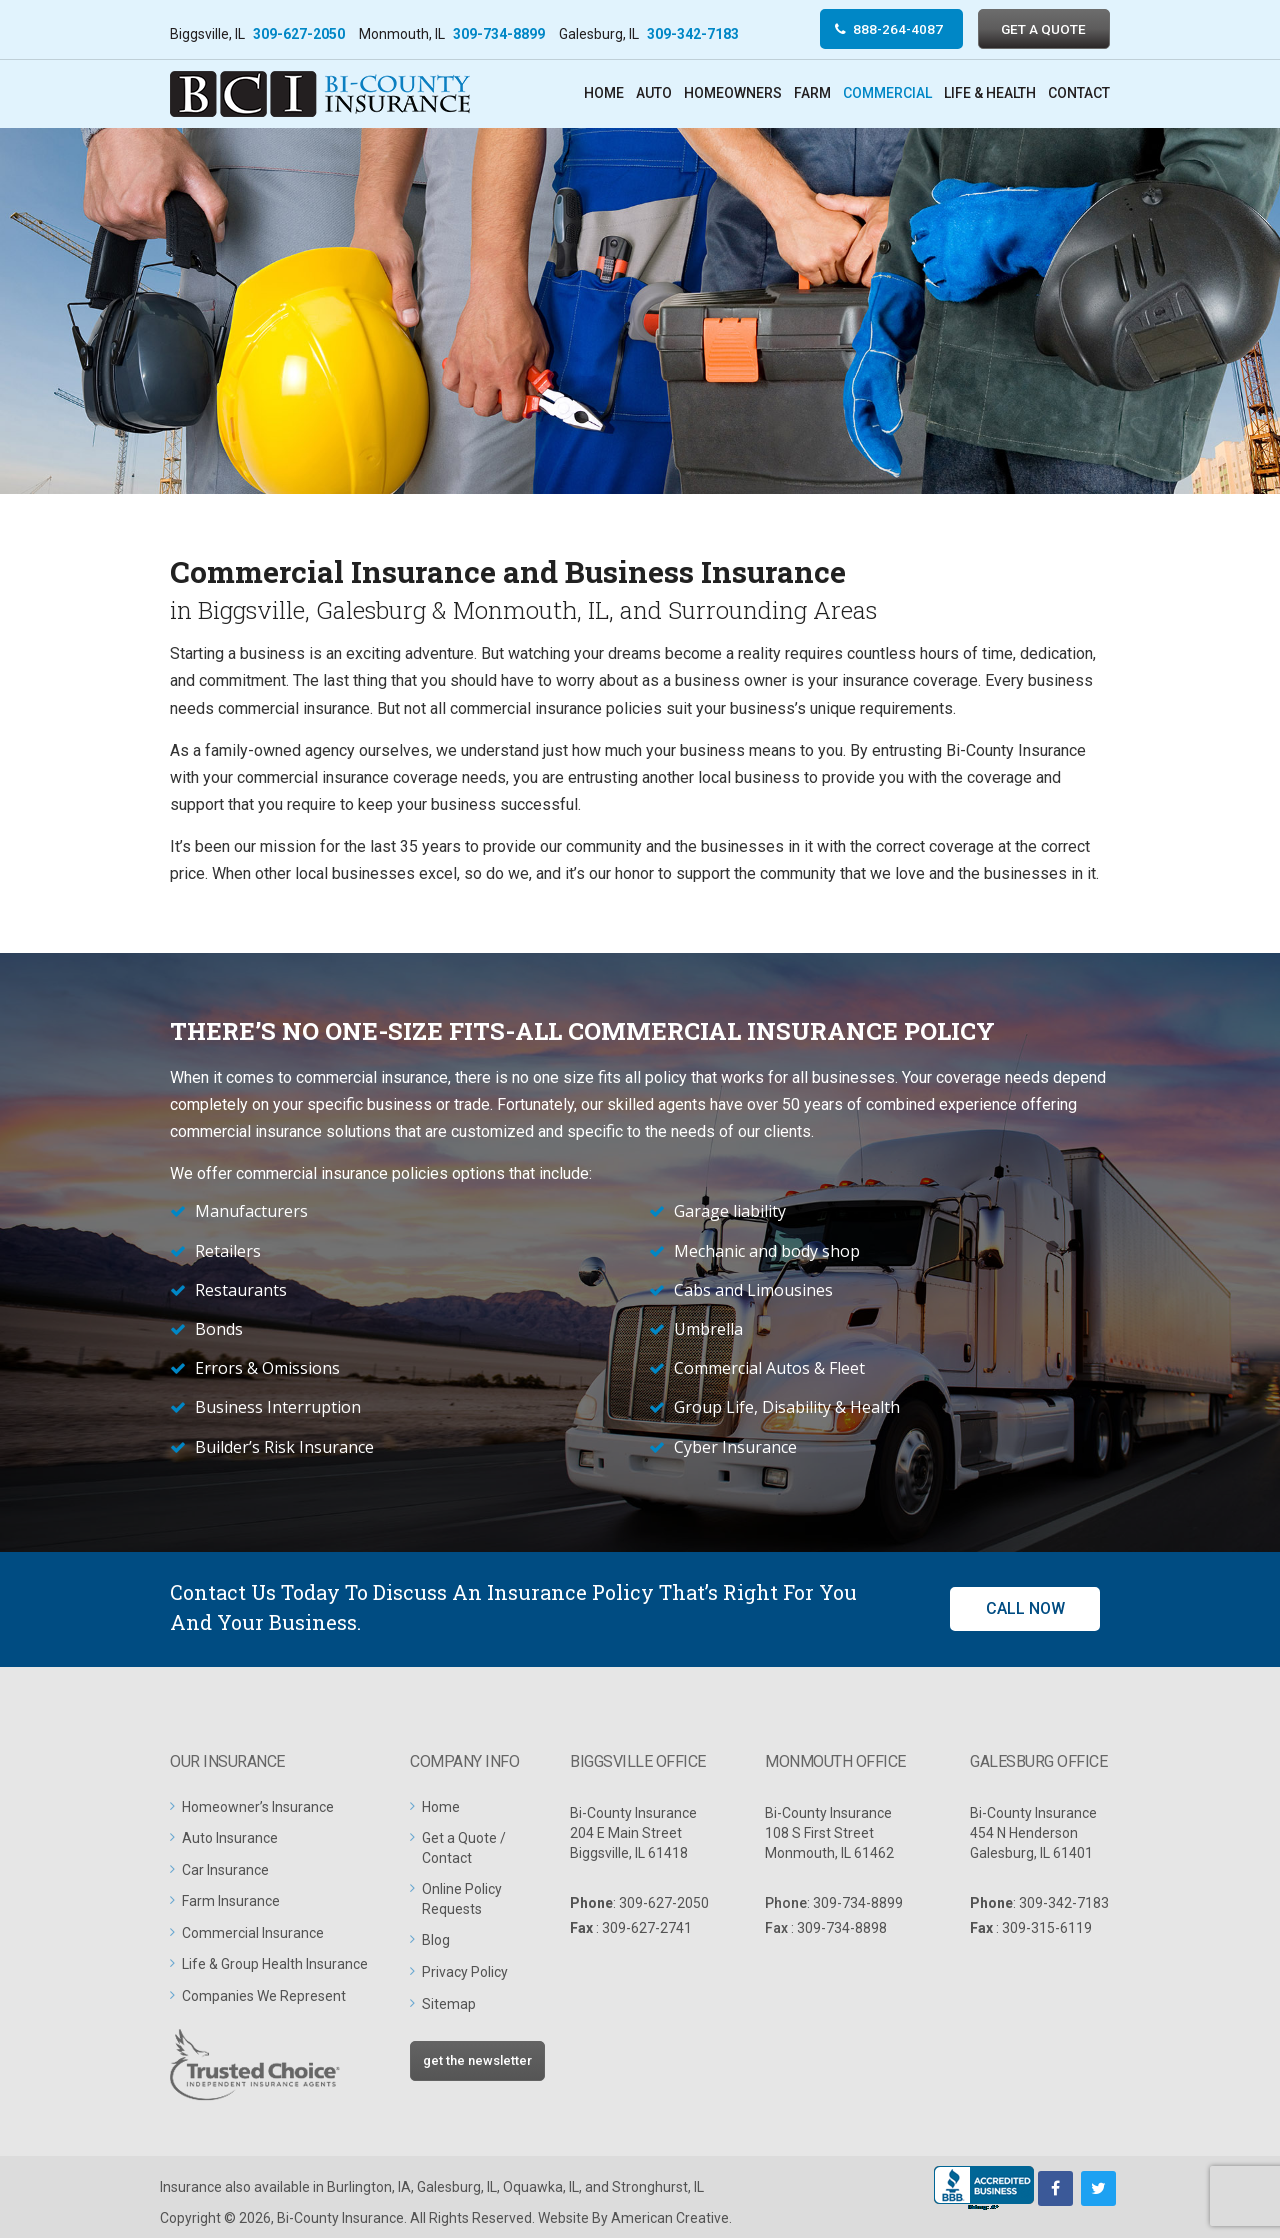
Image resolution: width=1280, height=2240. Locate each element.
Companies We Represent (264, 1998)
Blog (436, 1942)
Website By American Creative (633, 2220)
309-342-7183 (693, 34)
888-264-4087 (889, 29)
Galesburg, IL (457, 2189)
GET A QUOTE (1041, 29)
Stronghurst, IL (658, 2189)
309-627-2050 (299, 34)
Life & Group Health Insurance (275, 1966)
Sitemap (449, 2005)
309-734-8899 (499, 34)
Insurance (191, 2189)
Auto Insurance (230, 1840)
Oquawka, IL (541, 2189)
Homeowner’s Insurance (258, 1808)
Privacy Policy (465, 1974)
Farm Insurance (231, 1903)
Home (441, 1808)
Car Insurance (225, 1871)
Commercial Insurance (253, 1934)
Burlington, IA (369, 2189)
